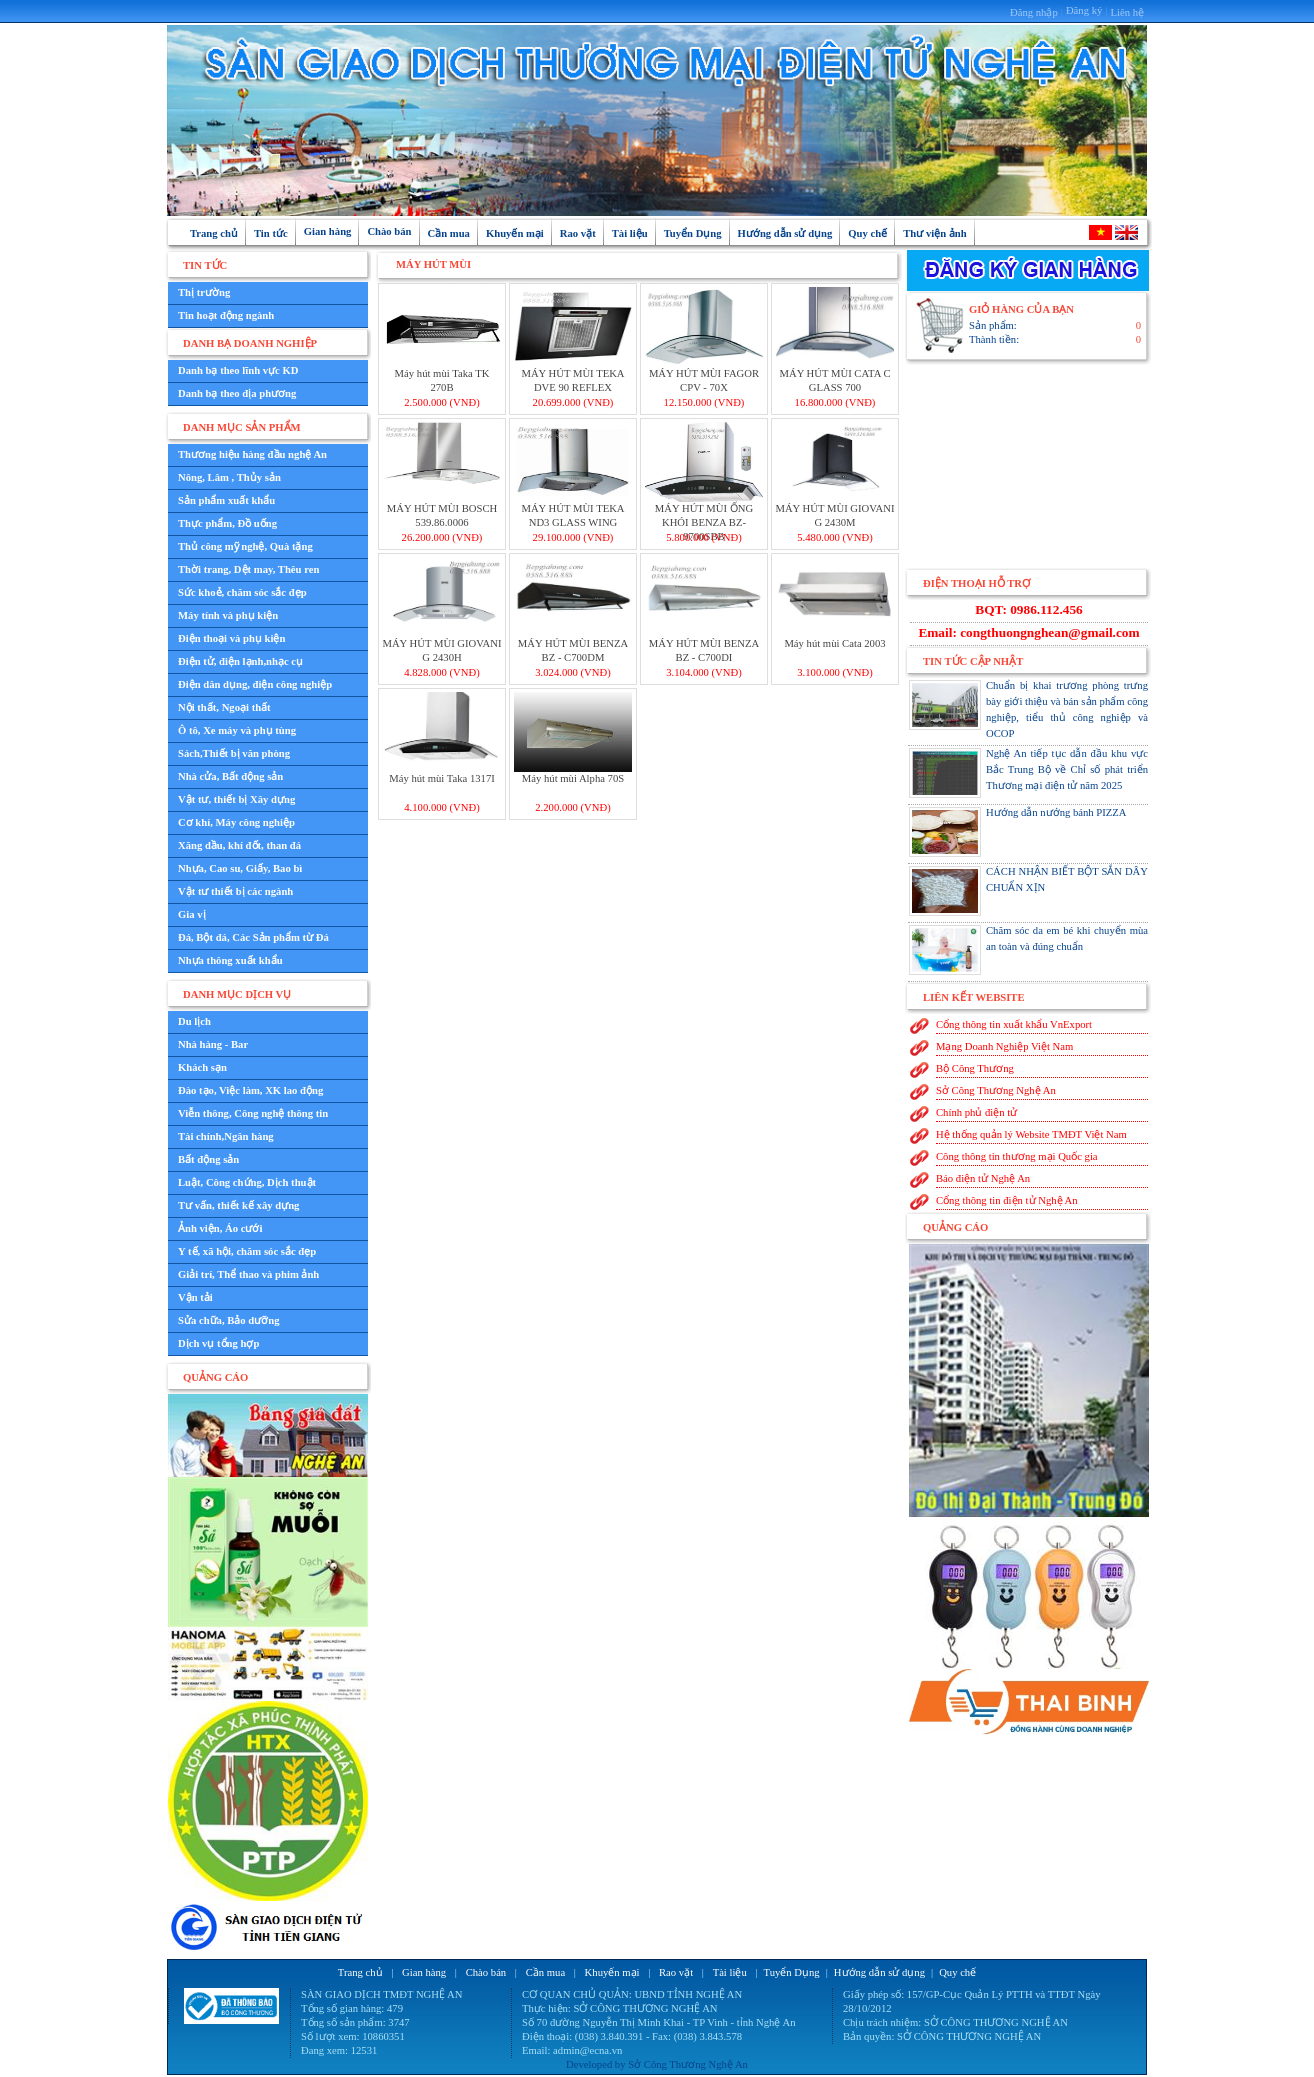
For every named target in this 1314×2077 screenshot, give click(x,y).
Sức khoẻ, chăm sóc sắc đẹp (242, 592)
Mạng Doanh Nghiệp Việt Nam (1004, 1046)
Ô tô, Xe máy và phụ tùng (237, 730)
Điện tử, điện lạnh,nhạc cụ (240, 661)
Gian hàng (328, 231)
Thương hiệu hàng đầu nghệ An (252, 454)
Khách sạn (202, 1067)
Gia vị (192, 914)
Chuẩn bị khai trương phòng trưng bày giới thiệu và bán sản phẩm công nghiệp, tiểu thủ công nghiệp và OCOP (1028, 709)
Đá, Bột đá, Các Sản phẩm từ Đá (253, 937)
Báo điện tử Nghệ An (983, 1178)
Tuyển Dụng (693, 233)
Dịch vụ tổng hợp (218, 1343)
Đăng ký (1084, 10)
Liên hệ (1127, 12)
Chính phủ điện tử (976, 1112)
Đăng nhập (1034, 12)
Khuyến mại (515, 233)
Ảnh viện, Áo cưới (220, 1228)
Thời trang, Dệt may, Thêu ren (248, 569)
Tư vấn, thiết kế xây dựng (238, 1205)
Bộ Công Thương (975, 1068)
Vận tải (195, 1297)
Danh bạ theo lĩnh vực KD (238, 370)
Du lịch (194, 1021)
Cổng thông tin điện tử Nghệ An (1007, 1200)
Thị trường (204, 292)
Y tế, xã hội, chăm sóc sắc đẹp (247, 1251)
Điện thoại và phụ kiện (231, 638)
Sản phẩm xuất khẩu (226, 500)
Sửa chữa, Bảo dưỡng (229, 1320)
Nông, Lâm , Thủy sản (229, 477)
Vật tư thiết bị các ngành (235, 891)
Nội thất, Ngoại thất (224, 707)
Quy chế (867, 233)
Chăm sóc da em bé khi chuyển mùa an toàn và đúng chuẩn (1028, 950)
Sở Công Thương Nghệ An (996, 1090)
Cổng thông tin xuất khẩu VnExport (1014, 1024)
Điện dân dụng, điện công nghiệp (255, 684)
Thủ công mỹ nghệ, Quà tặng (245, 546)
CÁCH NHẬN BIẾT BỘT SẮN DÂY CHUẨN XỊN (1028, 891)
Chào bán (389, 231)
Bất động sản (208, 1159)
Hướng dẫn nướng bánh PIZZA (1018, 832)
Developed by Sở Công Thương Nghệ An (657, 2064)
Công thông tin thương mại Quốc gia (1017, 1156)
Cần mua (449, 233)
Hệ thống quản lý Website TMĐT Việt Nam (1031, 1134)
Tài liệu (630, 233)
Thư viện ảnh (934, 233)
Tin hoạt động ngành (226, 315)
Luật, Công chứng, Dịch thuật (247, 1182)
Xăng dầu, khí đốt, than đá (239, 845)
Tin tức (271, 233)
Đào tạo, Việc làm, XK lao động (250, 1090)
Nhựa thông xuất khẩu (230, 960)
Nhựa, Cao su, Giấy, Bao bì (240, 868)
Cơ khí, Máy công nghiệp (236, 822)
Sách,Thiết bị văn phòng (234, 753)
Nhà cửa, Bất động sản (230, 776)
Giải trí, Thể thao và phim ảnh (248, 1274)
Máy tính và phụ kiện (228, 615)
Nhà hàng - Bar (213, 1044)
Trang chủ (214, 233)
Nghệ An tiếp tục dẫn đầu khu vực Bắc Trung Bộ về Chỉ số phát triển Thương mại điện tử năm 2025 (1028, 773)
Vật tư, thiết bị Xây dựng (236, 799)
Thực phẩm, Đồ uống (227, 523)
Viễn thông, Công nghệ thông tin (253, 1113)
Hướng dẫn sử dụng (785, 233)
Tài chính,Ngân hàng (226, 1136)
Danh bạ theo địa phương (237, 393)
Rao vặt (578, 233)
